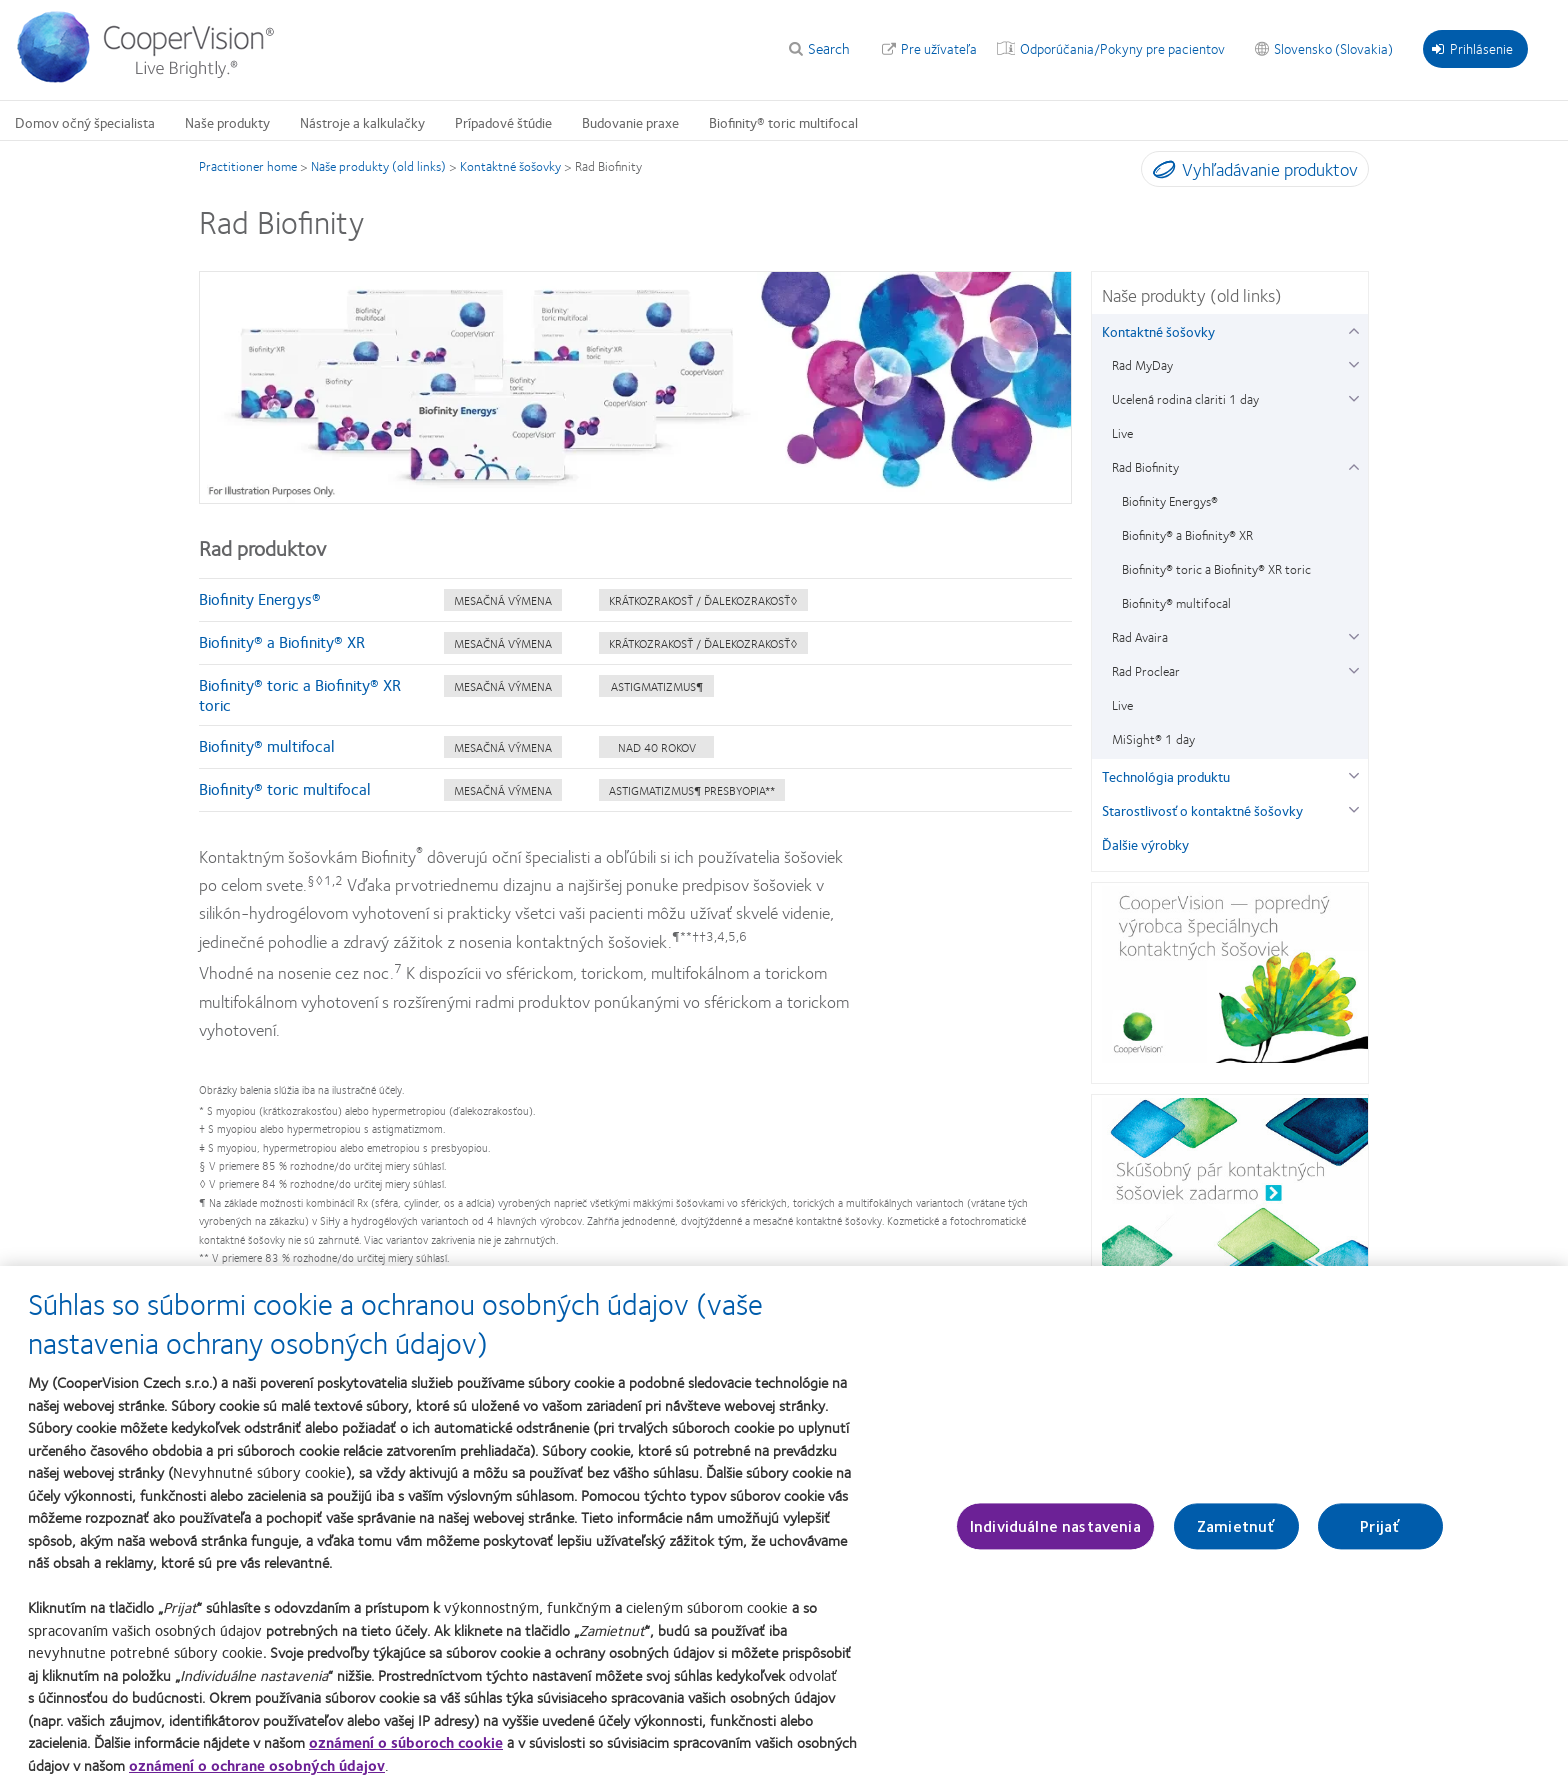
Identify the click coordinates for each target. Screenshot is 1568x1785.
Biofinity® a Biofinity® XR (282, 641)
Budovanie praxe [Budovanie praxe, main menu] (630, 122)
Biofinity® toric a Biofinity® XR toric (300, 694)
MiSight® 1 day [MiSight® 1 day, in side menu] (1153, 739)
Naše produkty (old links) (378, 166)
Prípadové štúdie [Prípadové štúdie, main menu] (503, 122)
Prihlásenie (1472, 48)
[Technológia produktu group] (1353, 773)
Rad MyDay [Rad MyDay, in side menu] (1142, 365)
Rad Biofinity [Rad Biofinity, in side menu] (1145, 467)
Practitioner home (248, 166)
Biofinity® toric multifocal (285, 788)
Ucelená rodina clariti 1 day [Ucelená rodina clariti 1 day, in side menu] (1185, 399)
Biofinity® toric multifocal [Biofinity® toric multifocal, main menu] (783, 122)
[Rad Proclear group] (1353, 668)
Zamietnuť (1236, 1535)
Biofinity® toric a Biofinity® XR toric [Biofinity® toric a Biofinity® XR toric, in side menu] (1216, 569)
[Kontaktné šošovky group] (1353, 328)
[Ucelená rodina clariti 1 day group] (1353, 396)
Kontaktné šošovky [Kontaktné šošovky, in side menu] (1158, 331)
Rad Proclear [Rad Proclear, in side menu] (1146, 671)
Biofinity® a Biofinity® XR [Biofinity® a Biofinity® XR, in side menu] (1187, 535)
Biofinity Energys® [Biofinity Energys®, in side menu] (1170, 501)
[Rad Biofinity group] (1353, 464)
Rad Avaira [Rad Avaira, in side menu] (1140, 637)
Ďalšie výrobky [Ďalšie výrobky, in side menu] (1145, 844)
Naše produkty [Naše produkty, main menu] (227, 122)
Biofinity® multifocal (267, 745)
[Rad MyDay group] (1353, 362)
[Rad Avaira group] (1353, 634)
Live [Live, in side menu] (1122, 433)
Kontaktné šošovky (510, 166)
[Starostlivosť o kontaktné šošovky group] (1353, 807)
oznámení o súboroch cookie (406, 1752)
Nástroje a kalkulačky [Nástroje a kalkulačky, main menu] (362, 122)
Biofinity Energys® (260, 598)
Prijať (1380, 1535)
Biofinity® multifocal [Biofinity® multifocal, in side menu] (1176, 603)
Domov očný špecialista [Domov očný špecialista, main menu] (85, 122)
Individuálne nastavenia (1055, 1535)
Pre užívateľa (939, 48)
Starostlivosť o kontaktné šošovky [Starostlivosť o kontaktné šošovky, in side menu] (1202, 810)
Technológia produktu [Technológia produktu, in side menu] (1166, 776)
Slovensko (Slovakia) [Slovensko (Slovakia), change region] (1333, 48)
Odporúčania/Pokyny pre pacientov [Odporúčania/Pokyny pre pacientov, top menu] (1122, 48)
